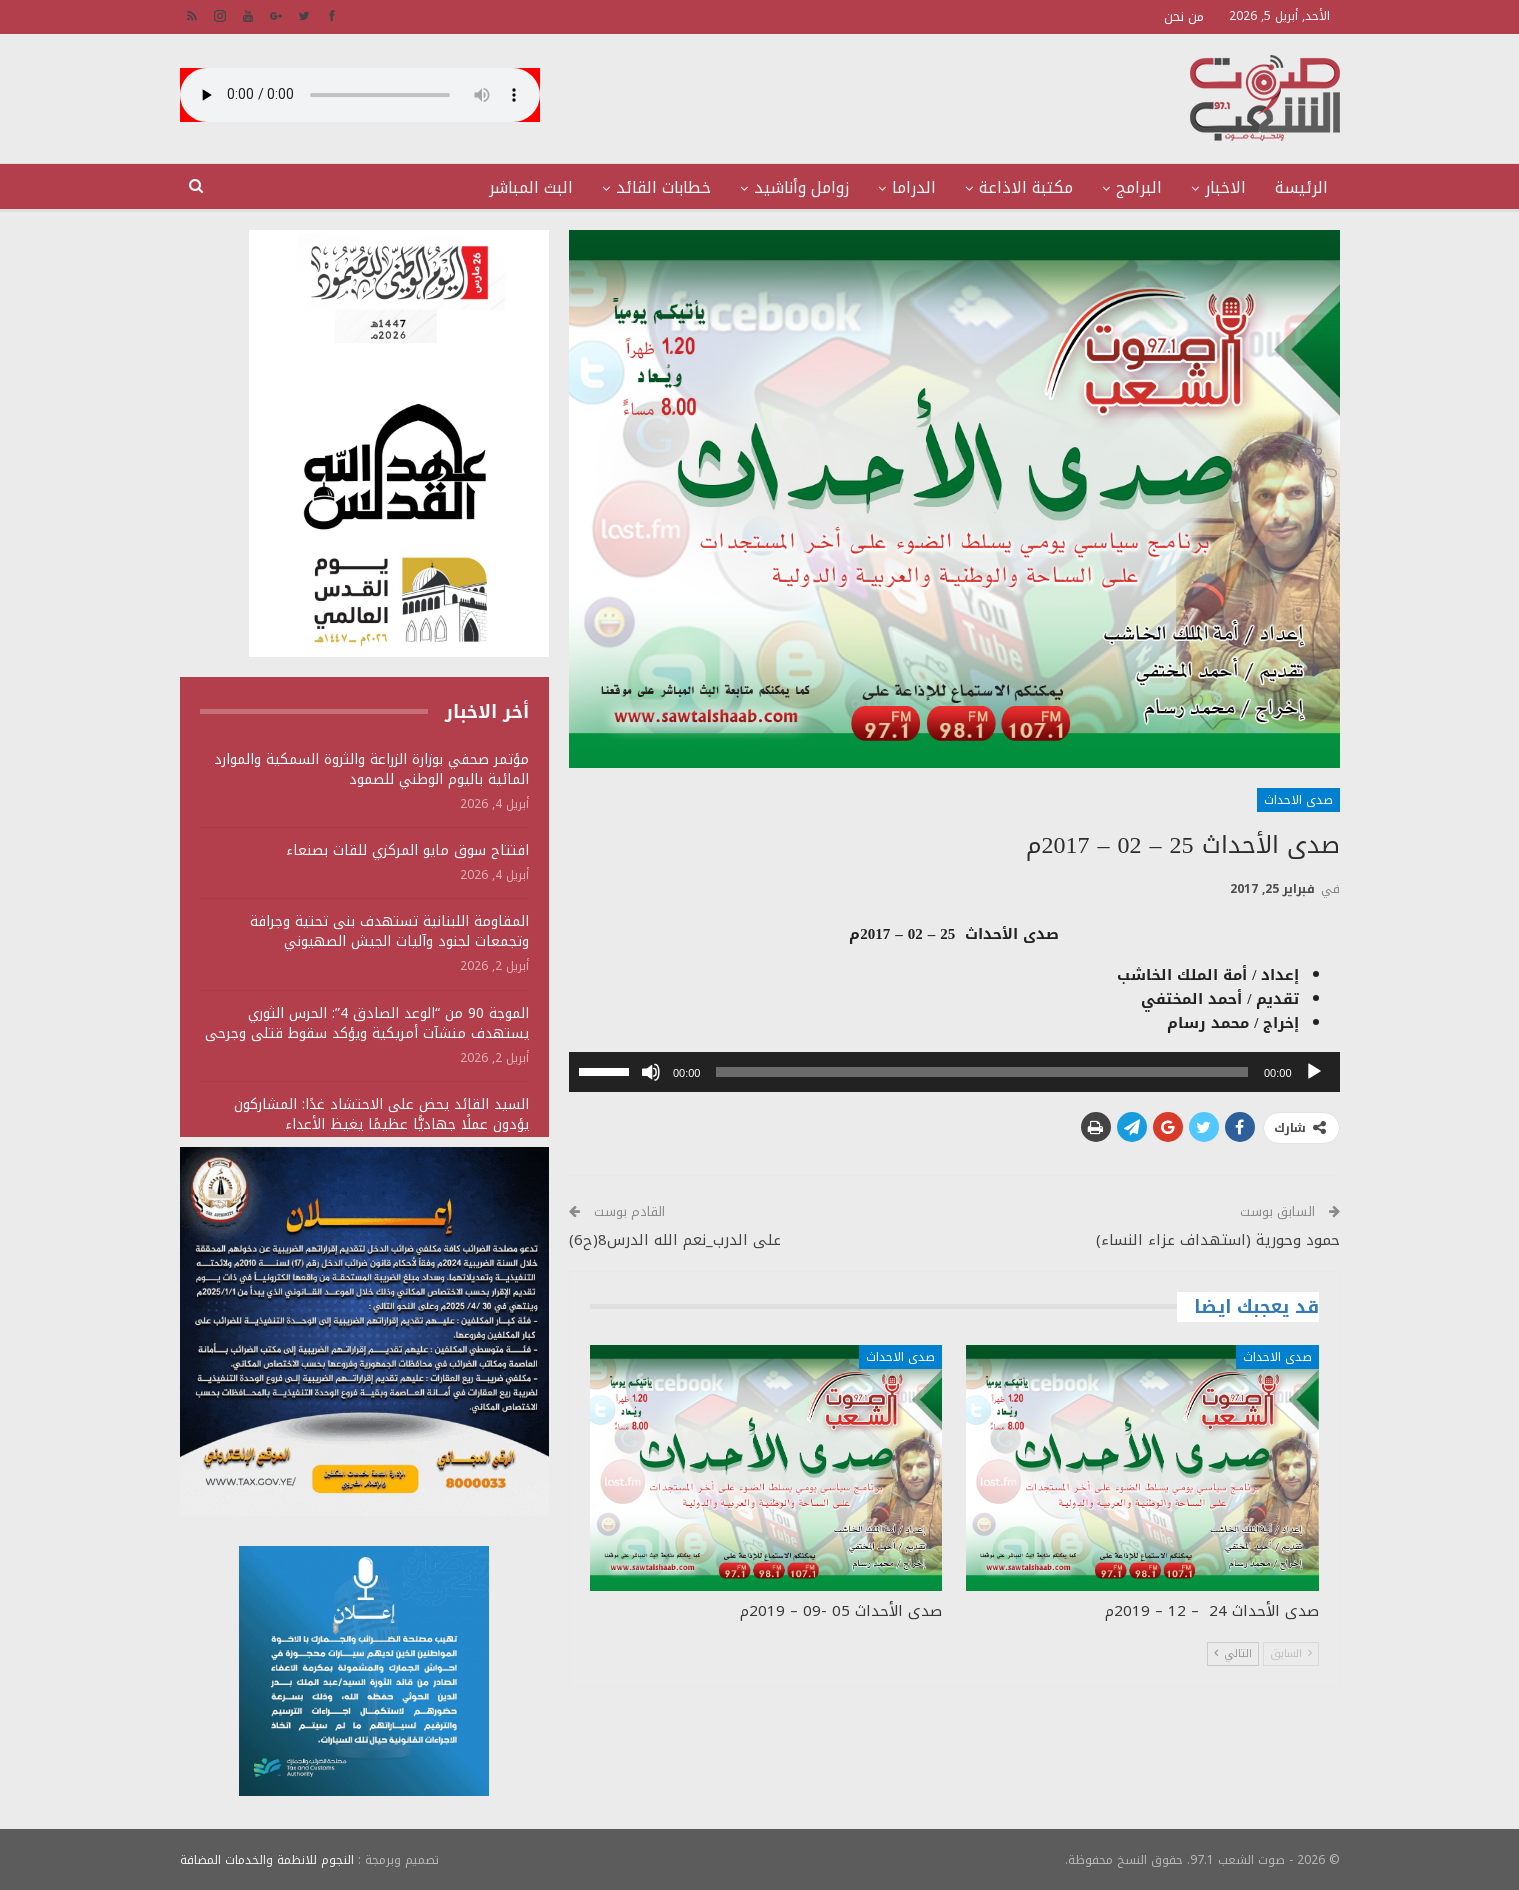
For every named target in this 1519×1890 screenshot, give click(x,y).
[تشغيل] (1314, 1072)
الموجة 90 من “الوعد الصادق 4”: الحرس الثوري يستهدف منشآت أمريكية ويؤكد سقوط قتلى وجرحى (367, 1023)
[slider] (982, 1072)
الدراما (914, 187)
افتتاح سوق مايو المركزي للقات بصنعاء (407, 850)
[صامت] (651, 1072)
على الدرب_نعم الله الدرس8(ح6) (675, 1240)
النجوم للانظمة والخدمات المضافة (267, 1859)
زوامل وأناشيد (801, 187)
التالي (1233, 1653)
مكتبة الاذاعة (1026, 187)
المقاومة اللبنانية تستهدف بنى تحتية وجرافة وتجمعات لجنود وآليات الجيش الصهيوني (389, 931)
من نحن (1184, 16)
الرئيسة (1301, 187)
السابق (1291, 1653)
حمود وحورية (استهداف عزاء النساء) (1218, 1240)
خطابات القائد (663, 187)
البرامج (1139, 187)
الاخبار (1225, 187)
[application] (954, 1072)
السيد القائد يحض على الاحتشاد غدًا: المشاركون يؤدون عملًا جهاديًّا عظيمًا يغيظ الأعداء (381, 1114)
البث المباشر (531, 187)
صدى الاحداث (1298, 800)
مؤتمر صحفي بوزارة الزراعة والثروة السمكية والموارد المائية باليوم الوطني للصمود (371, 769)
